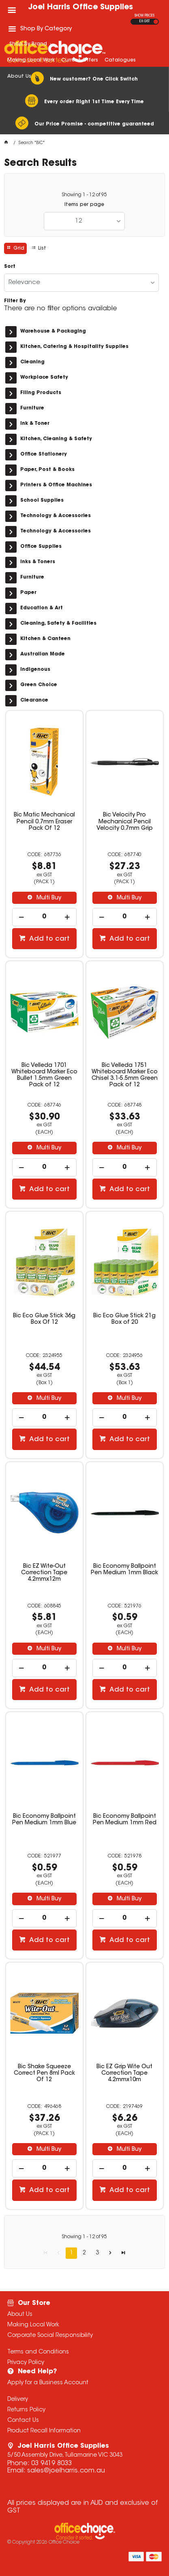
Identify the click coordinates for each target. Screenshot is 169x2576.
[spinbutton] (44, 917)
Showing (84, 195)
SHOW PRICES (144, 15)
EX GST (144, 21)
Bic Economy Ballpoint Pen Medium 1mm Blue (44, 1820)
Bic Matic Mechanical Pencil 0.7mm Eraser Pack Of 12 (44, 821)
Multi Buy (48, 898)
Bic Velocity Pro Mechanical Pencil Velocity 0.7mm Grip (124, 821)
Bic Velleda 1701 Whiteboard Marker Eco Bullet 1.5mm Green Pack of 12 (44, 1075)
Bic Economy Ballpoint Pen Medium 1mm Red (124, 1820)
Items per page (84, 204)
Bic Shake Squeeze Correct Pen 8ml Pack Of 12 (44, 2073)
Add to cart (49, 939)
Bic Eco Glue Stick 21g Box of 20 (124, 1319)
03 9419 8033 (51, 2463)
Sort (9, 266)
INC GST (156, 21)
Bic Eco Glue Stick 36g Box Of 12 (44, 1319)
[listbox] (84, 221)
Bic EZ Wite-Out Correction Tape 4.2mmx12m (44, 1573)
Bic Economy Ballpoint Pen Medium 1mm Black (124, 1570)
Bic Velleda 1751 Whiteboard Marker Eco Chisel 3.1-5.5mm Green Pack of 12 (125, 1075)
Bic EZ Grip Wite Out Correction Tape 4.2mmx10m (124, 2073)
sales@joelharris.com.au (66, 2471)
